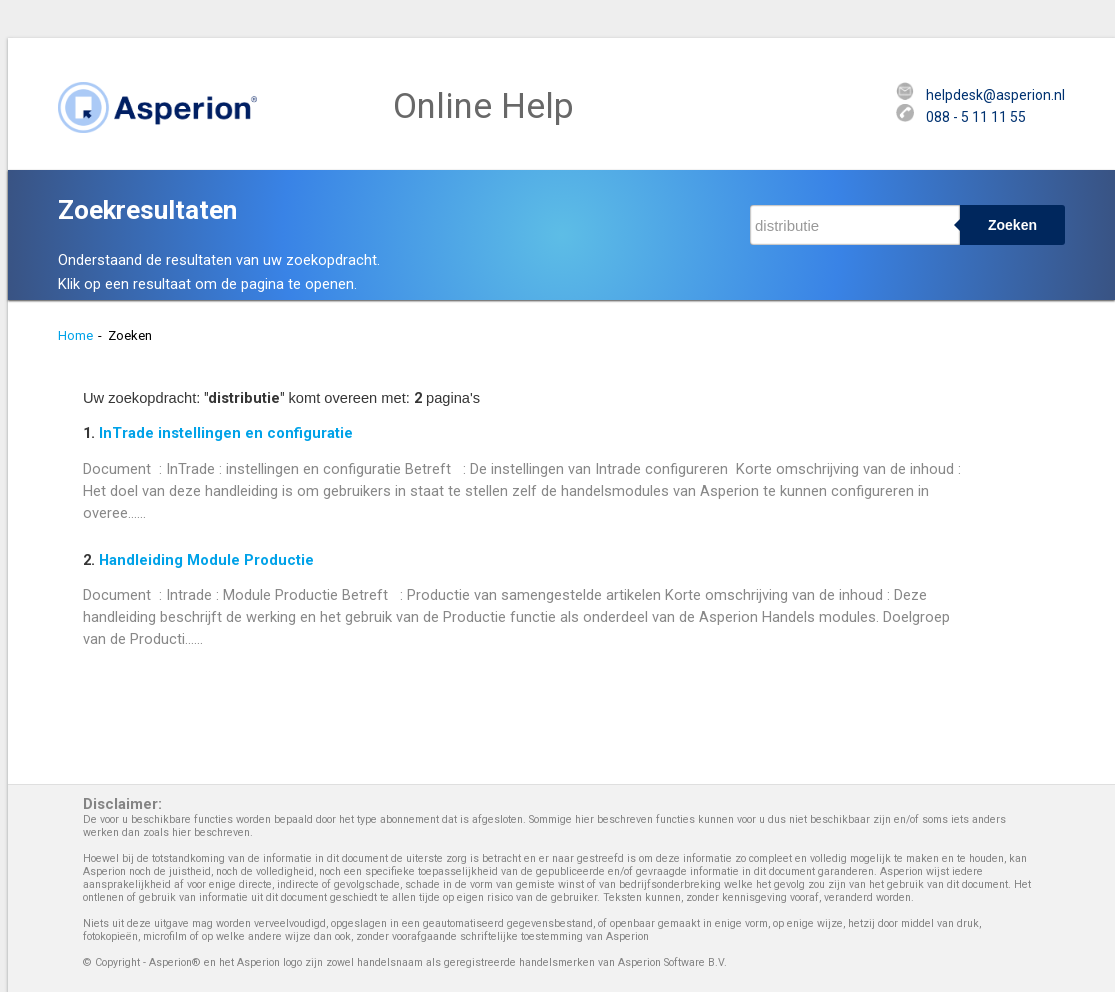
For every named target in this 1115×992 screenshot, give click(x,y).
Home (75, 335)
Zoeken (1012, 225)
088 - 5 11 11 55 (976, 117)
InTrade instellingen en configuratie (226, 433)
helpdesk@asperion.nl (995, 95)
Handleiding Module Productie (206, 560)
